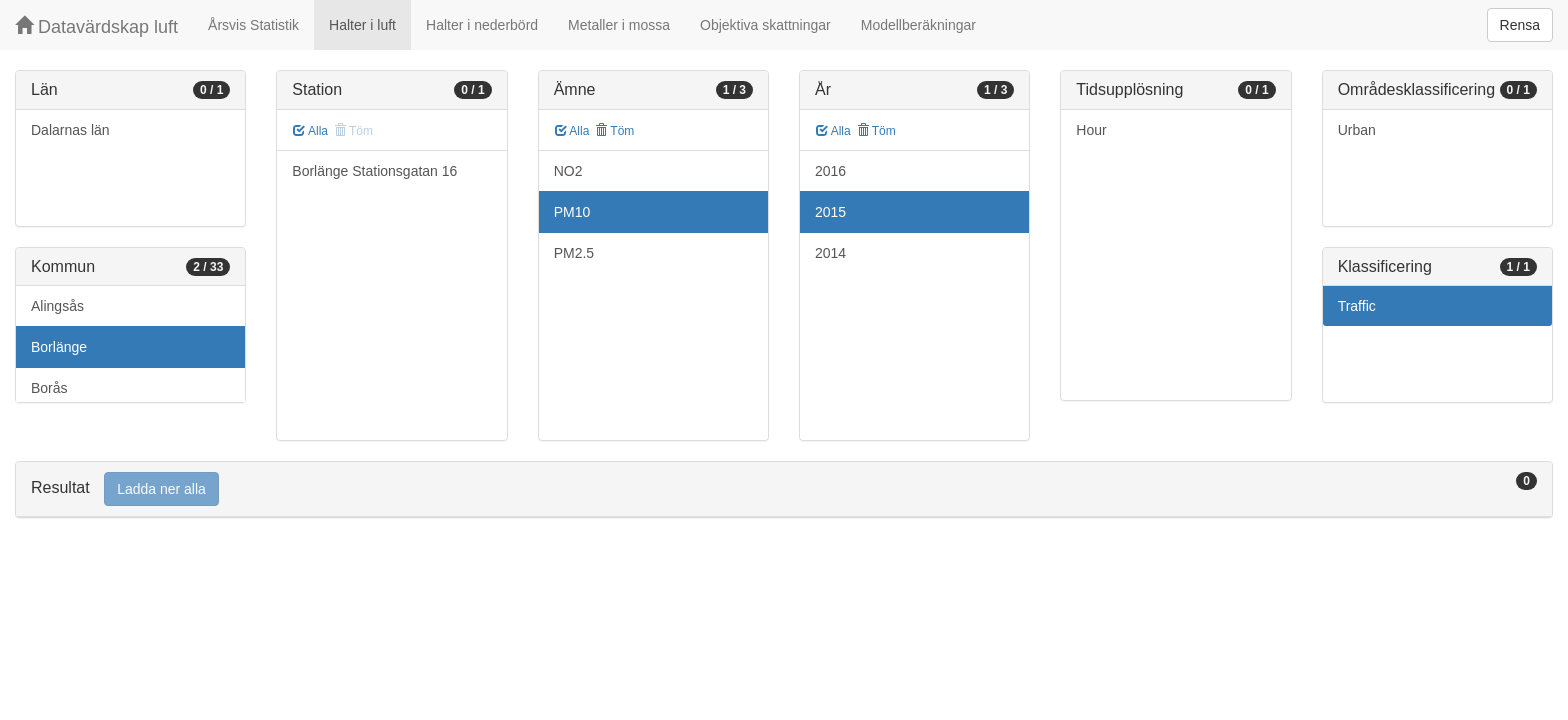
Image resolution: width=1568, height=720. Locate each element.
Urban (1357, 130)
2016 (830, 171)
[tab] (784, 489)
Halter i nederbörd (482, 25)
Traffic (1357, 306)
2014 (830, 253)
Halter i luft (362, 25)
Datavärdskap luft (96, 26)
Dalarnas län (70, 130)
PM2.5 (574, 253)
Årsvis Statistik (253, 25)
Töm (614, 131)
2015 (830, 212)
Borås (49, 388)
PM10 (572, 212)
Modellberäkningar (918, 25)
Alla (310, 131)
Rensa (1520, 25)
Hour (1091, 130)
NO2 (568, 171)
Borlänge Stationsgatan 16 (374, 171)
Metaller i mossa (619, 25)
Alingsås (57, 306)
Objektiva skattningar (765, 25)
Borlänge (59, 347)
